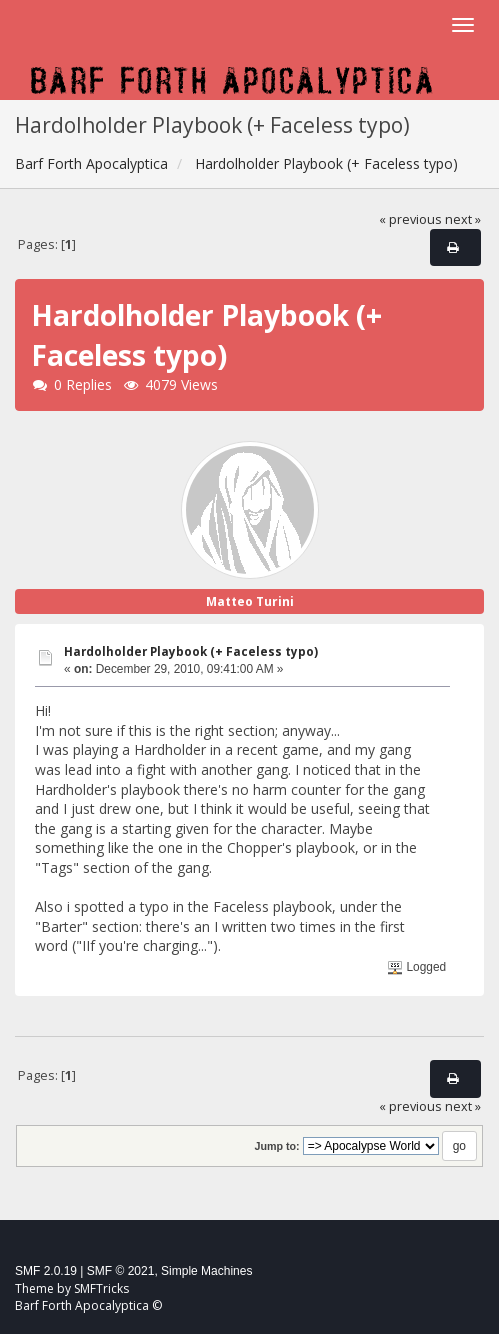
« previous (410, 219)
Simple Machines (206, 1271)
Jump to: (276, 1146)
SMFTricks (101, 1288)
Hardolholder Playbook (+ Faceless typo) (191, 651)
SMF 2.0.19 (46, 1271)
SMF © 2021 (121, 1271)
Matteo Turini (250, 601)
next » (463, 219)
